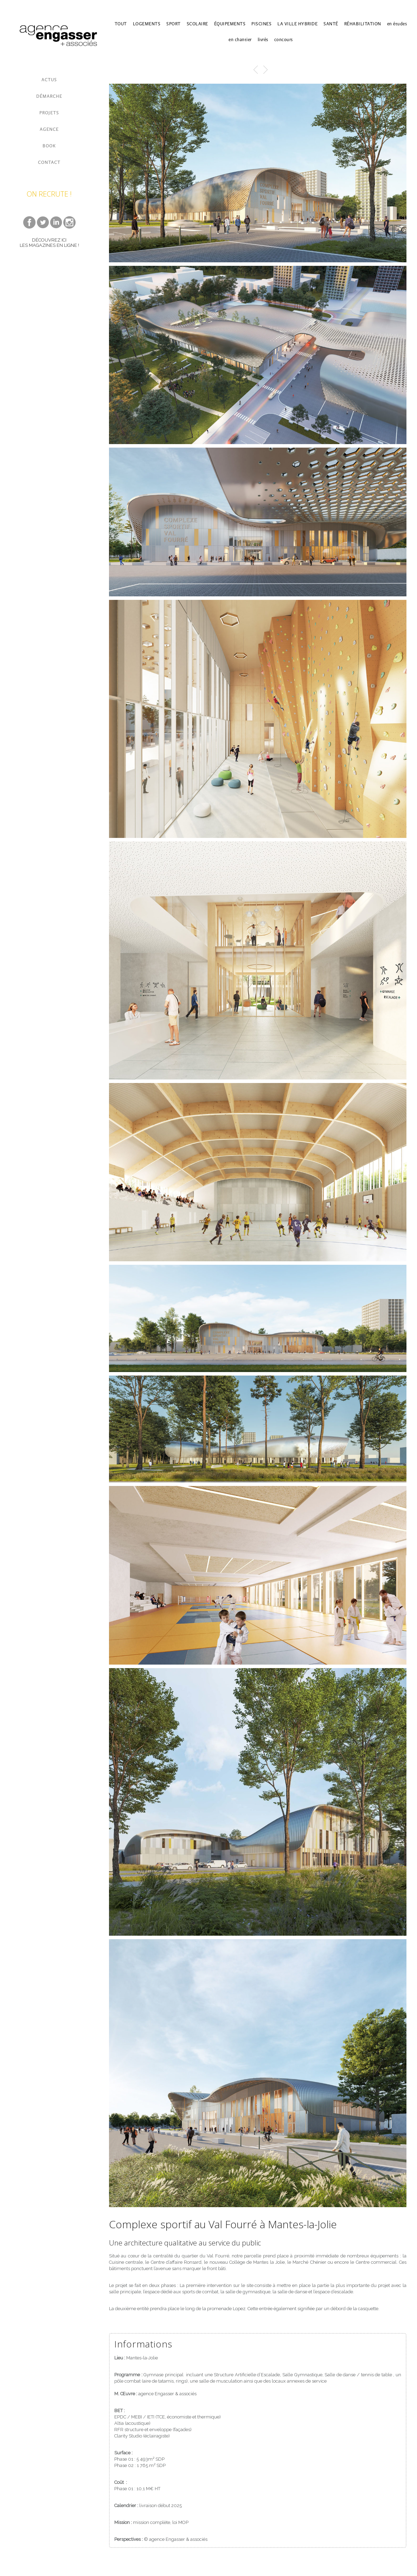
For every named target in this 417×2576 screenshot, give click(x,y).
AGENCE (49, 129)
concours (283, 40)
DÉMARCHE (49, 96)
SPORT (173, 24)
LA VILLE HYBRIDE (297, 24)
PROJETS (49, 113)
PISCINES (261, 24)
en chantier (240, 40)
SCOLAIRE (197, 24)
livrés (263, 40)
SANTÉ (330, 24)
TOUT (121, 24)
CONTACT (49, 162)
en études (397, 24)
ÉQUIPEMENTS (230, 24)
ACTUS (49, 80)
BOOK (49, 146)
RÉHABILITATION (362, 24)
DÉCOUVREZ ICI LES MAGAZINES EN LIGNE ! (49, 242)
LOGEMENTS (147, 24)
